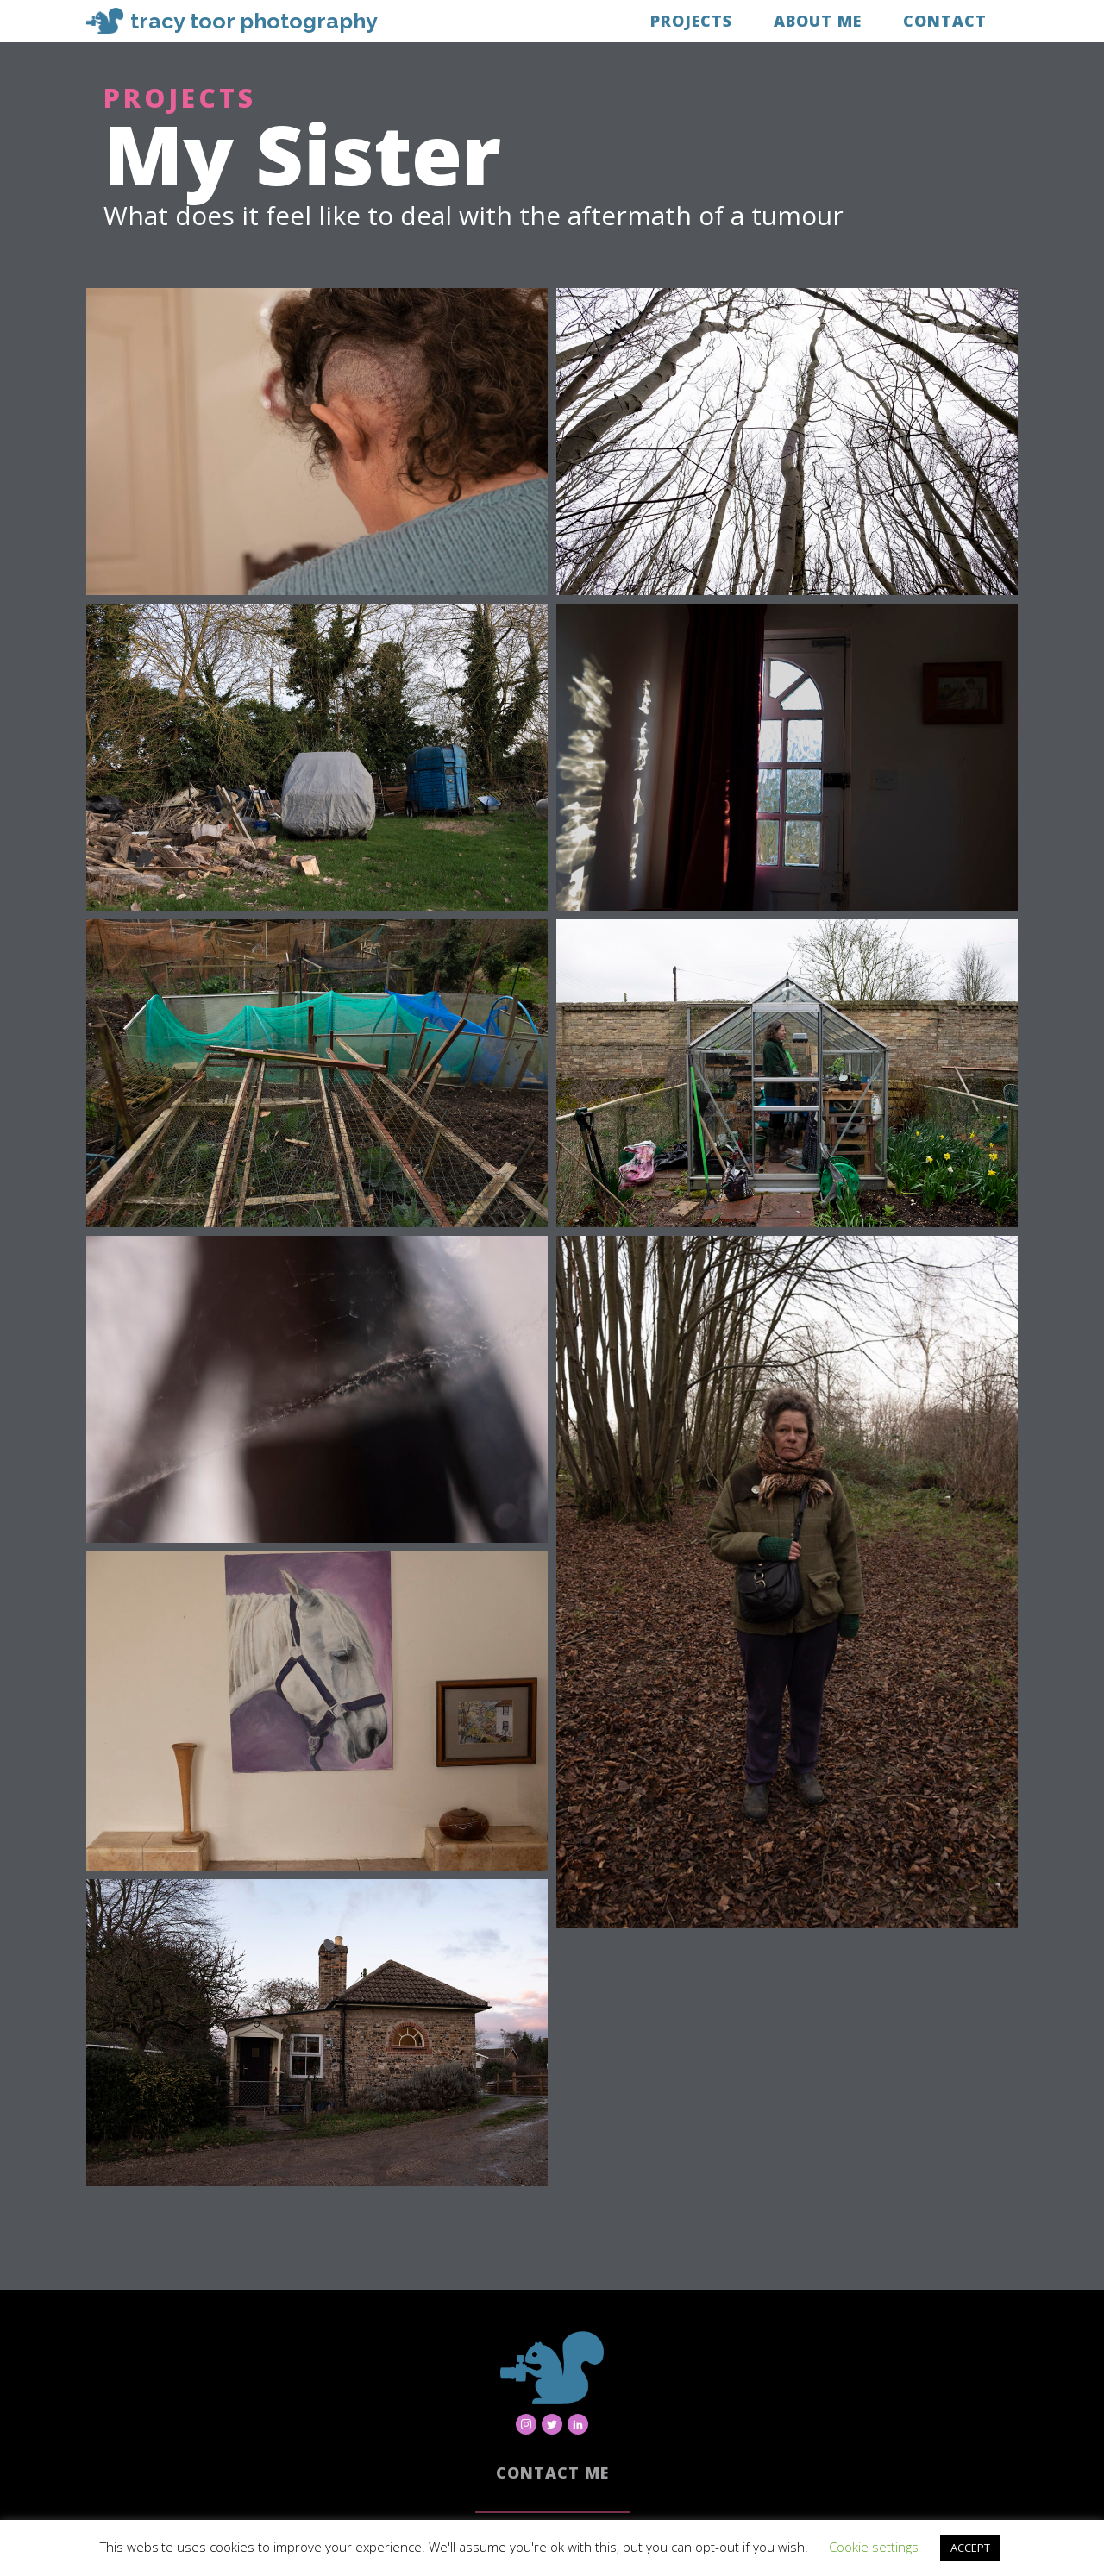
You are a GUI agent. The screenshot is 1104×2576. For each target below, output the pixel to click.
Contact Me (552, 2472)
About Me (818, 20)
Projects (691, 20)
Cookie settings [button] (874, 2546)
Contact (945, 20)
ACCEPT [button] (970, 2547)
